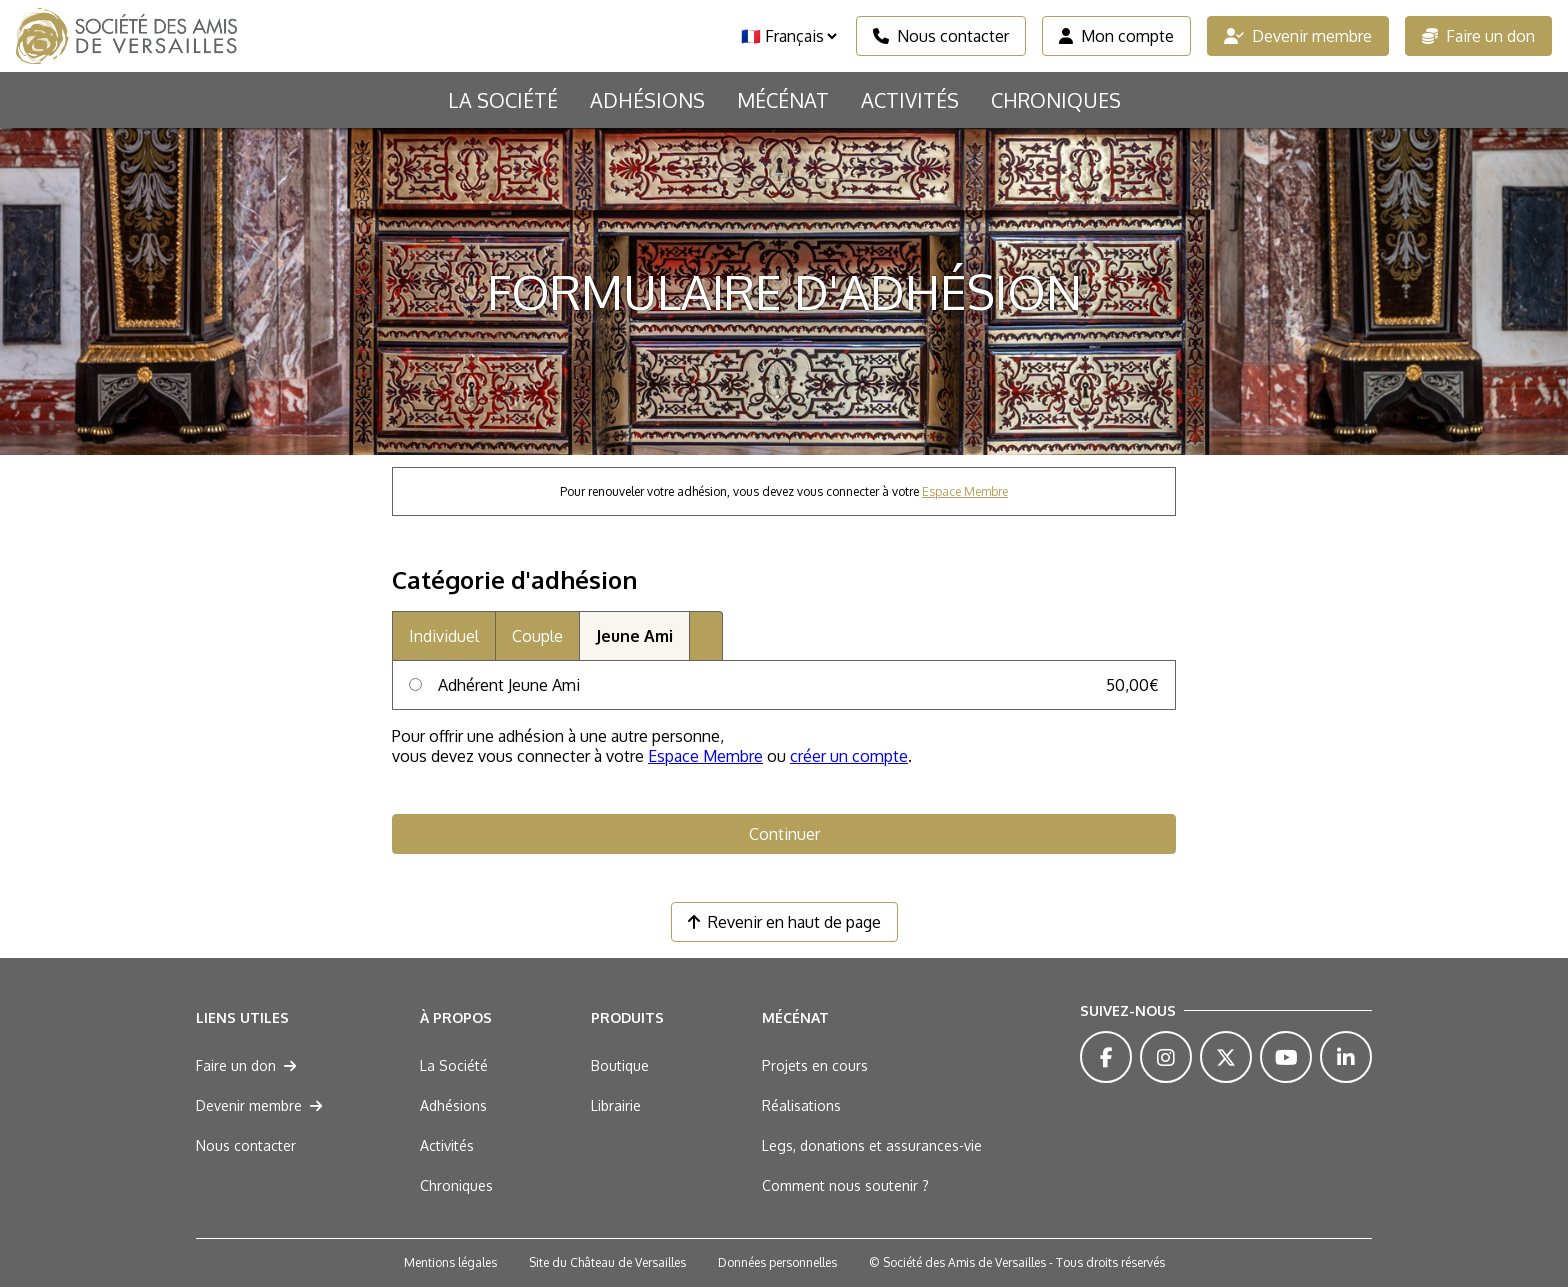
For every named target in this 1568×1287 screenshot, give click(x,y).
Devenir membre (1298, 36)
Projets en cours (815, 1065)
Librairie (616, 1105)
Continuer (784, 834)
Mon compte (1116, 36)
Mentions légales (450, 1262)
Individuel (444, 636)
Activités (910, 100)
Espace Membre (965, 491)
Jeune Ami (634, 636)
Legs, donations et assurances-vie (872, 1145)
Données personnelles (777, 1262)
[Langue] (788, 36)
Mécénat (783, 100)
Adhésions (647, 100)
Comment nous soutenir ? (845, 1185)
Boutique (620, 1065)
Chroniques (1056, 100)
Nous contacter (941, 36)
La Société (503, 100)
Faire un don (1478, 36)
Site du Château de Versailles (607, 1262)
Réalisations (801, 1105)
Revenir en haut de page (784, 922)
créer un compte (849, 756)
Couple (537, 636)
